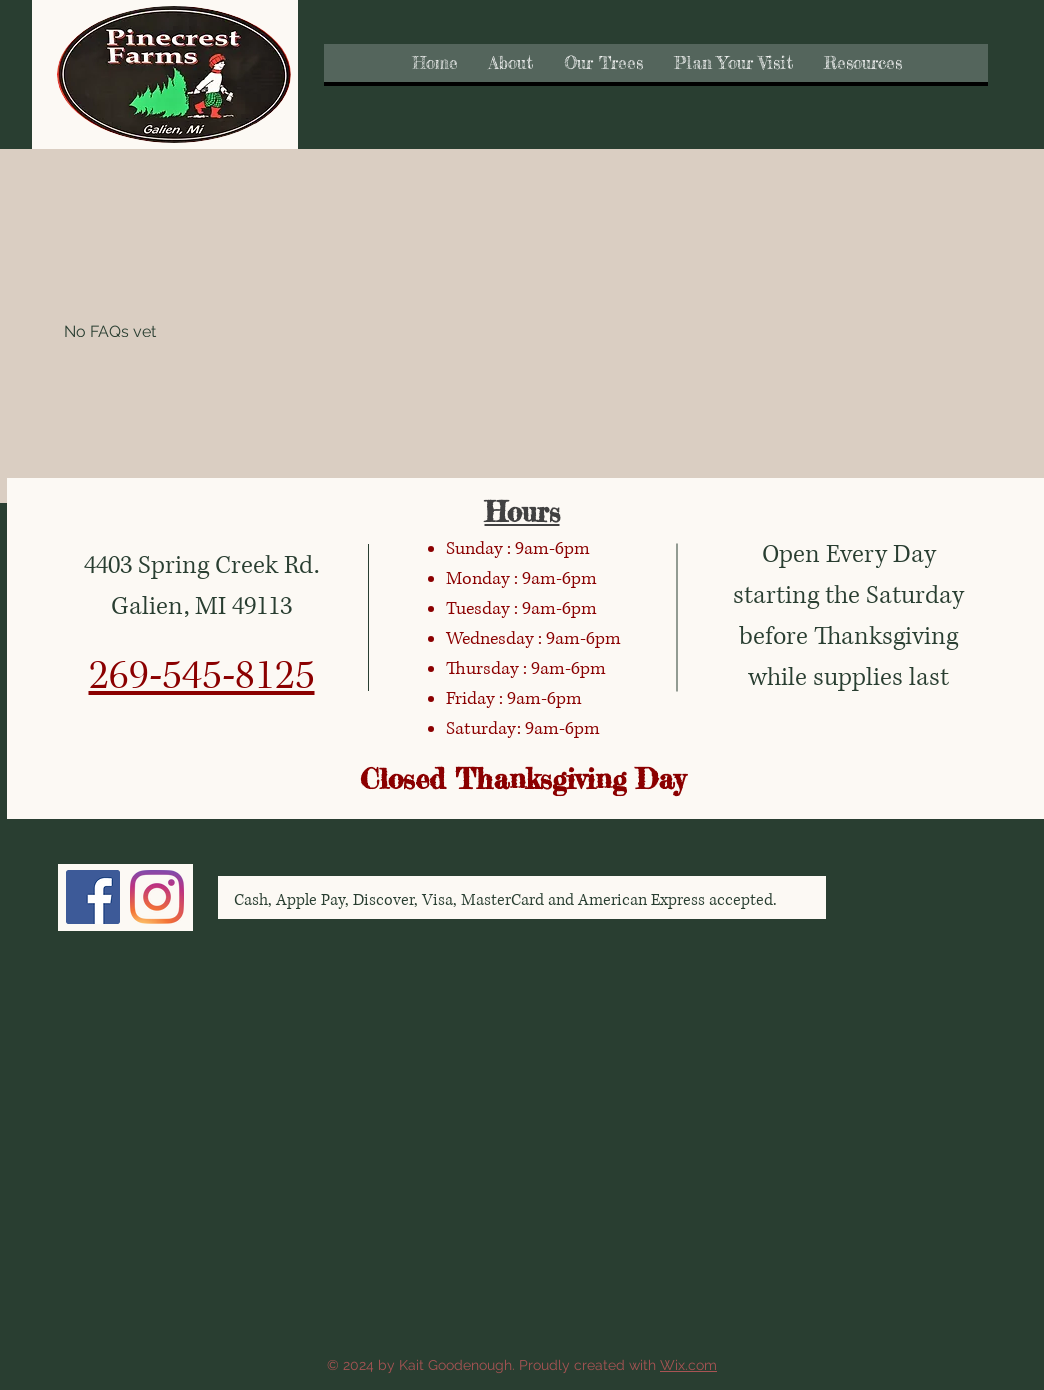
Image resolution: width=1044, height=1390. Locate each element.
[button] (510, 63)
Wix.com (688, 1365)
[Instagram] (157, 897)
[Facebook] (93, 897)
